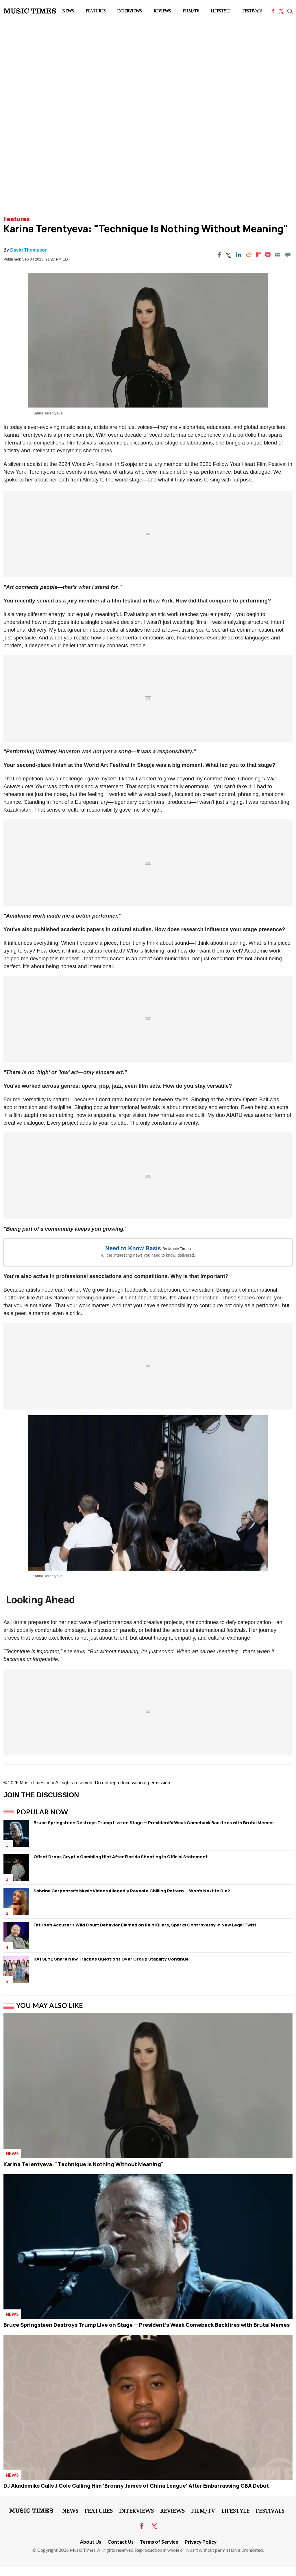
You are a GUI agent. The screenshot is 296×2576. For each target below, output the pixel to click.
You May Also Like (49, 2005)
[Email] (277, 255)
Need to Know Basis (133, 1248)
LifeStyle (220, 11)
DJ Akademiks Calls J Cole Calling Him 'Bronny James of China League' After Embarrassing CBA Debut (136, 2485)
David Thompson (29, 250)
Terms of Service (159, 2542)
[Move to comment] (288, 255)
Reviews (162, 11)
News (68, 11)
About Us (90, 2542)
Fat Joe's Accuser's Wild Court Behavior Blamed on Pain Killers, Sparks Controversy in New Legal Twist (145, 1925)
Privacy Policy (201, 2542)
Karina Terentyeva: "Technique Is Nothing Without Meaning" (83, 2164)
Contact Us (121, 2542)
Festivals (252, 11)
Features (96, 11)
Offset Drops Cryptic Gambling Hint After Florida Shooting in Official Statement (121, 1857)
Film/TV (191, 11)
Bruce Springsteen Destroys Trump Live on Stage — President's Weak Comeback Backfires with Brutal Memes (153, 1823)
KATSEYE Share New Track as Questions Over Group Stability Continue (111, 1959)
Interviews (129, 11)
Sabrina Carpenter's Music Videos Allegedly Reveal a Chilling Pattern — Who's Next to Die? (132, 1891)
